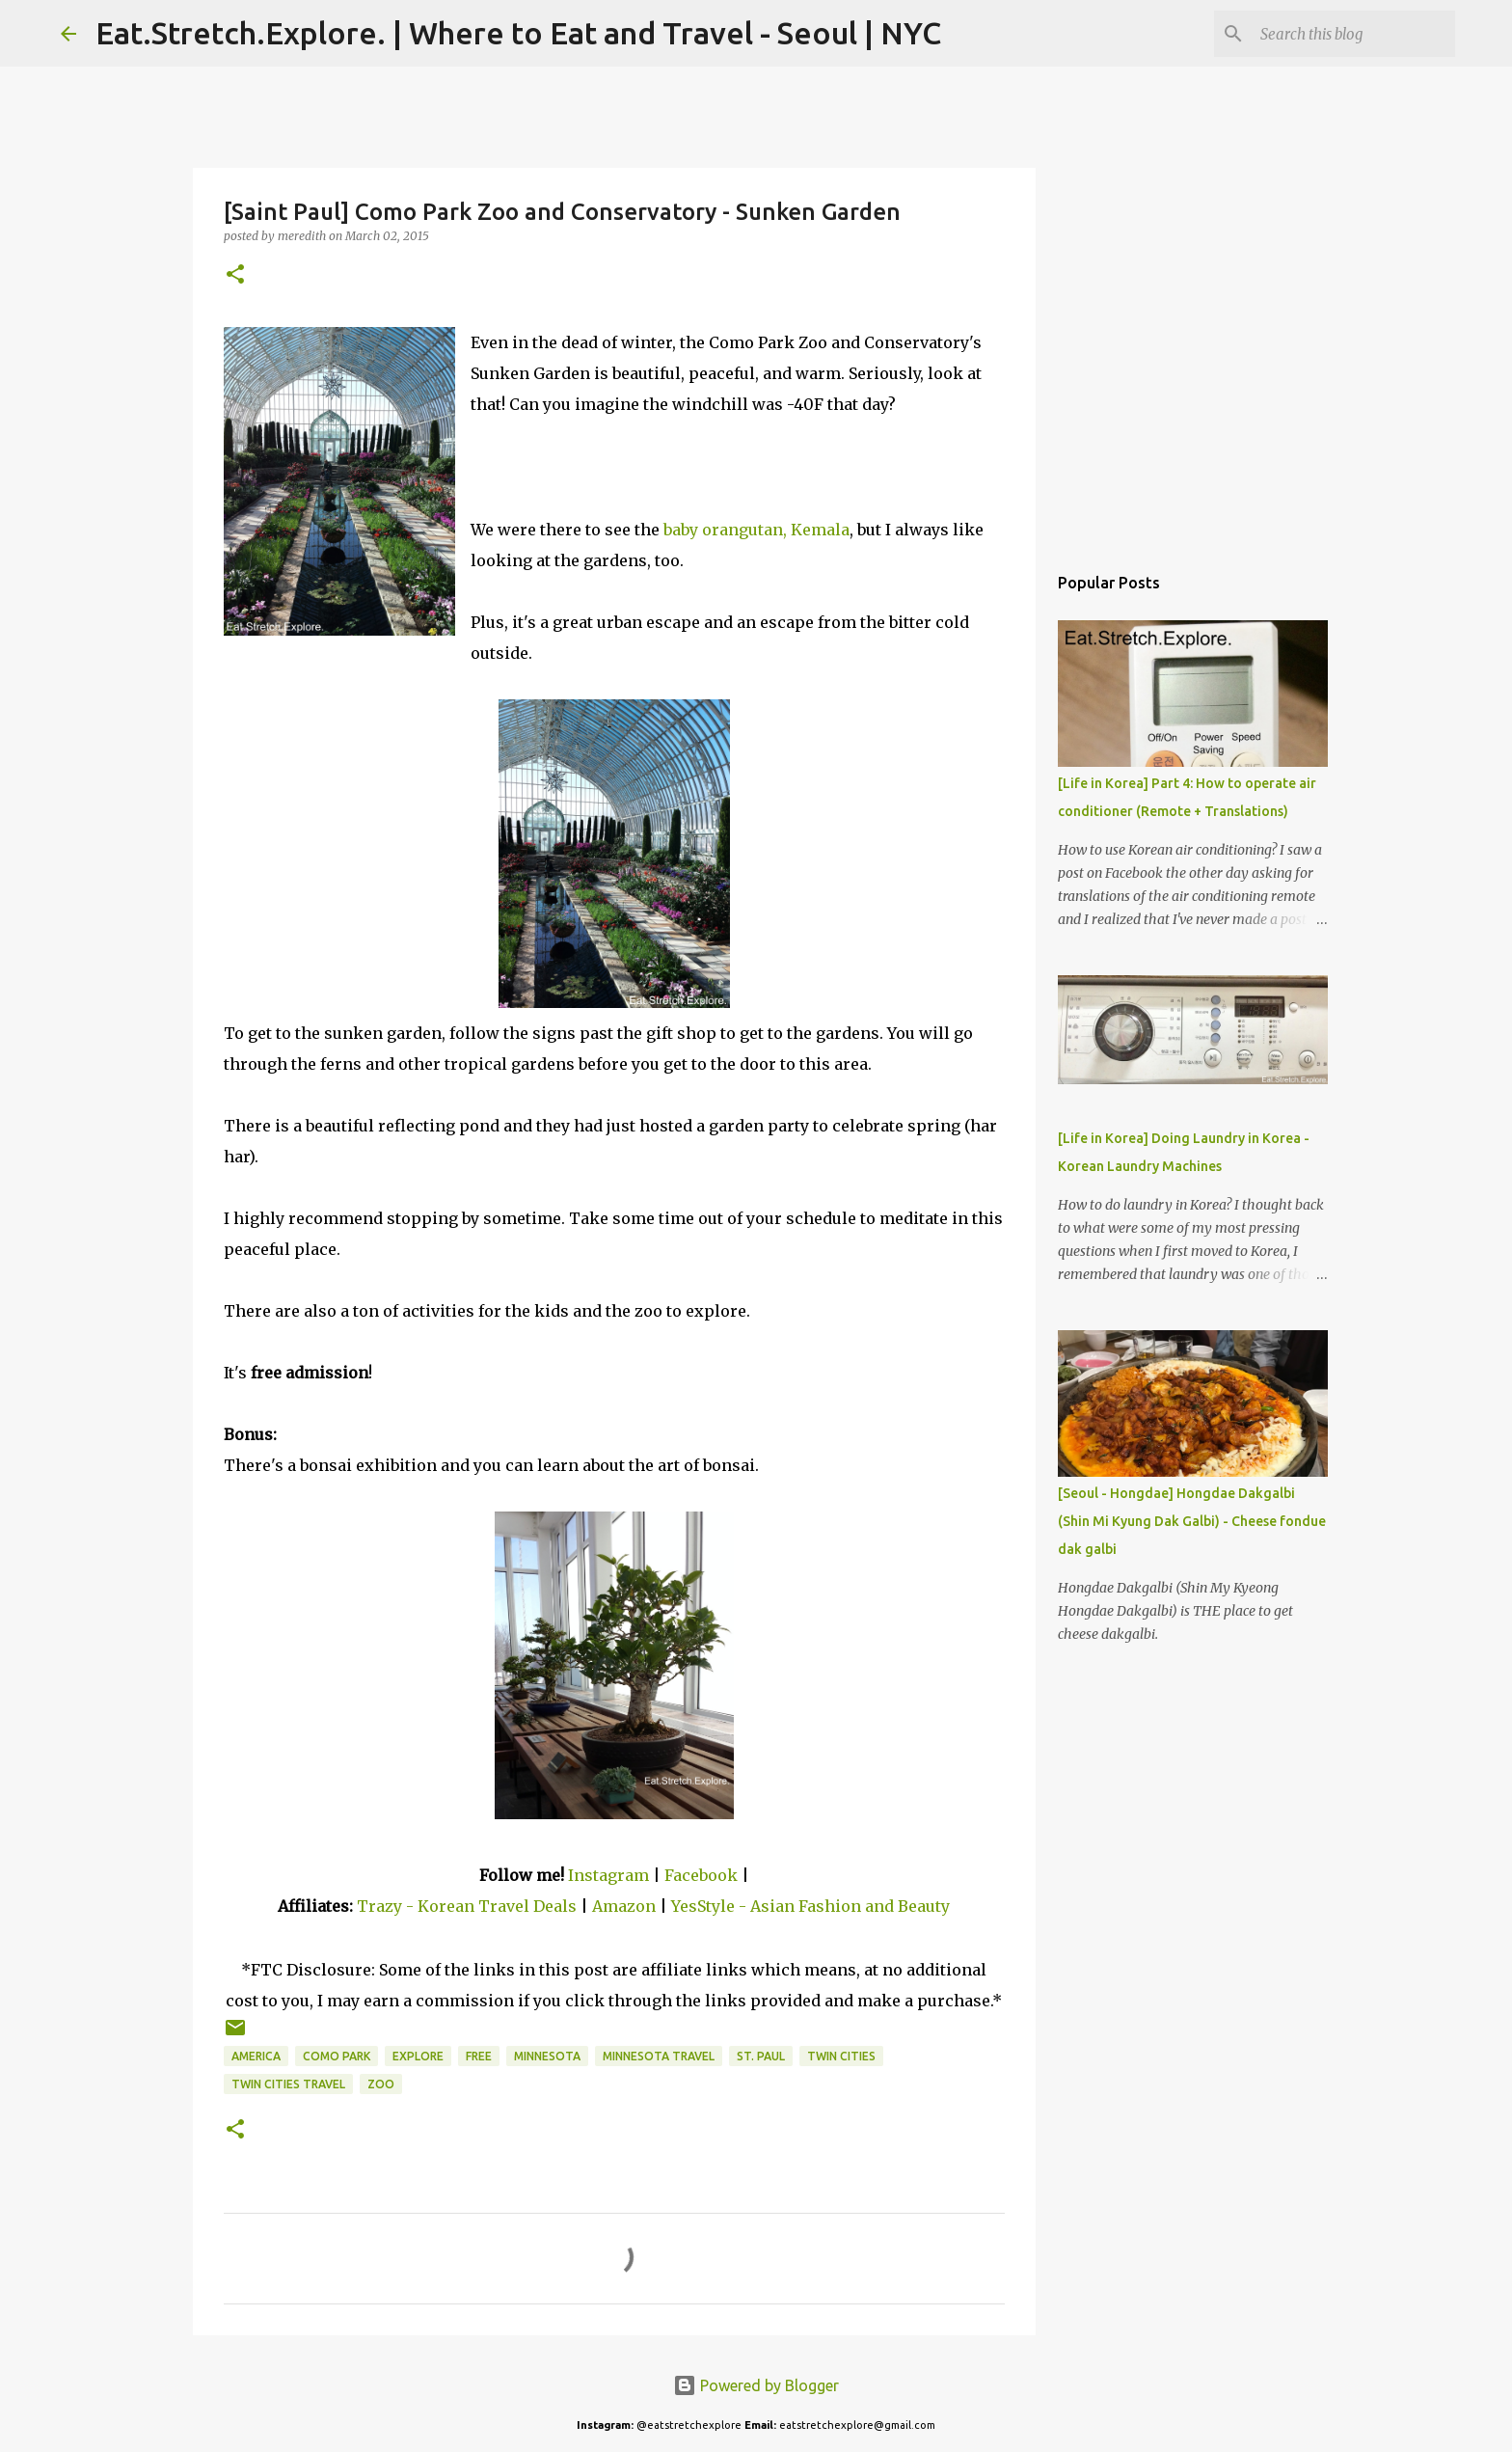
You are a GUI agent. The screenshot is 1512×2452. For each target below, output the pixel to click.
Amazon (626, 1906)
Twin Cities (841, 2056)
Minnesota (547, 2056)
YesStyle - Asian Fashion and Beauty (810, 1906)
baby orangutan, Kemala (756, 529)
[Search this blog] (1354, 34)
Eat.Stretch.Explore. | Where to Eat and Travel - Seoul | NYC (518, 32)
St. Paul (761, 2056)
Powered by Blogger (756, 2385)
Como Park (336, 2056)
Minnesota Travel (659, 2056)
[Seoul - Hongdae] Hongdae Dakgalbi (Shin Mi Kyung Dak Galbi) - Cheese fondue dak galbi (1192, 1521)
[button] (235, 275)
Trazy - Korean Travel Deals (467, 1906)
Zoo (380, 2084)
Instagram (608, 1875)
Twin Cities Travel (288, 2084)
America (256, 2056)
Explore (418, 2056)
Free (479, 2056)
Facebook (701, 1875)
